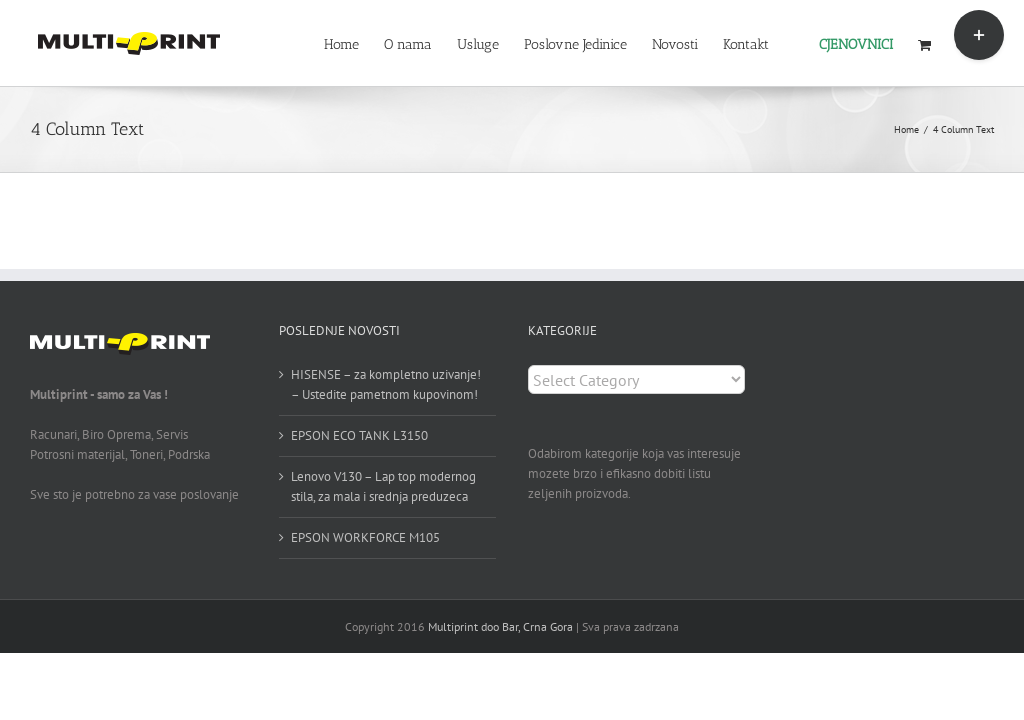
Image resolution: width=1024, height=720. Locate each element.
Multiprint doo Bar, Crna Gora (500, 626)
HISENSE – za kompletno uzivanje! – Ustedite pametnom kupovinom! (386, 384)
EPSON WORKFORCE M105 (365, 537)
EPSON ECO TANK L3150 (359, 435)
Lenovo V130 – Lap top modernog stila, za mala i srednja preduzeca (383, 486)
